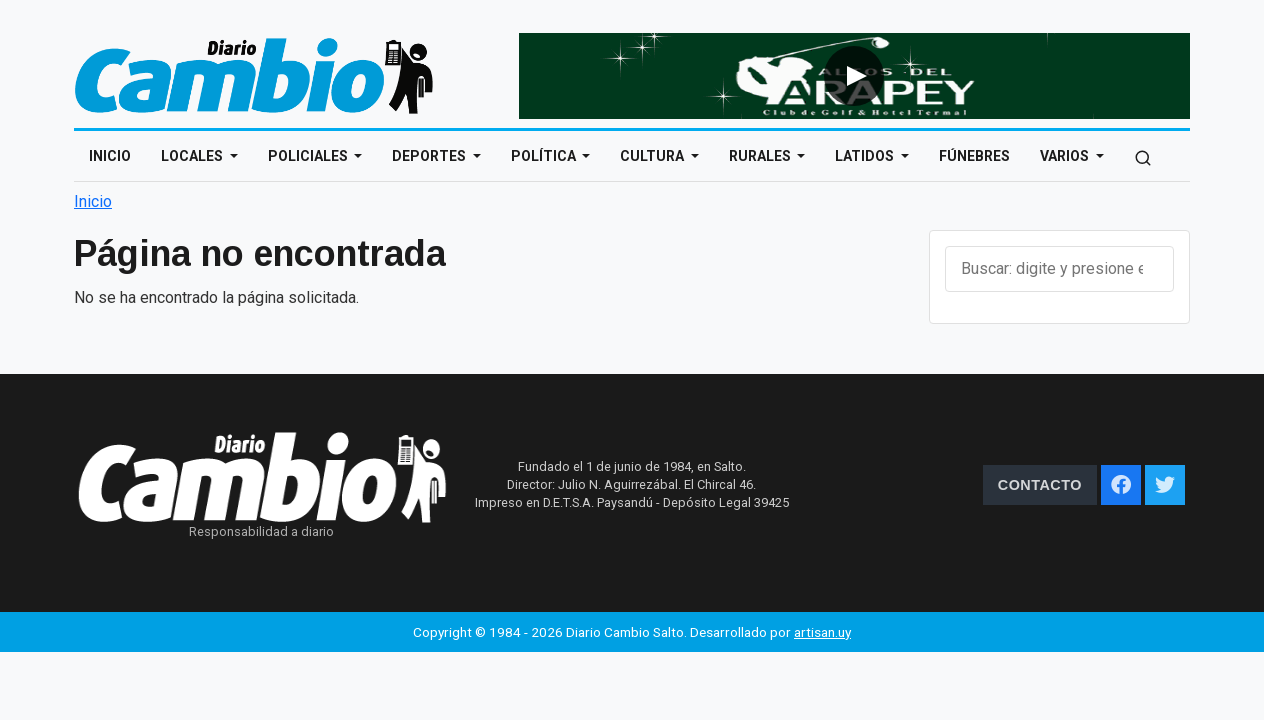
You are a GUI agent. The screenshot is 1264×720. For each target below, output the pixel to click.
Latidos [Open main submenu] (866, 156)
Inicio (110, 156)
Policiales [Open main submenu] (309, 156)
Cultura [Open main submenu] (653, 156)
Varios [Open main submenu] (1066, 156)
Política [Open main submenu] (545, 156)
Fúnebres (974, 156)
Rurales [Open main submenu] (761, 156)
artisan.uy (822, 632)
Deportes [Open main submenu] (430, 156)
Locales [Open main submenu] (193, 156)
